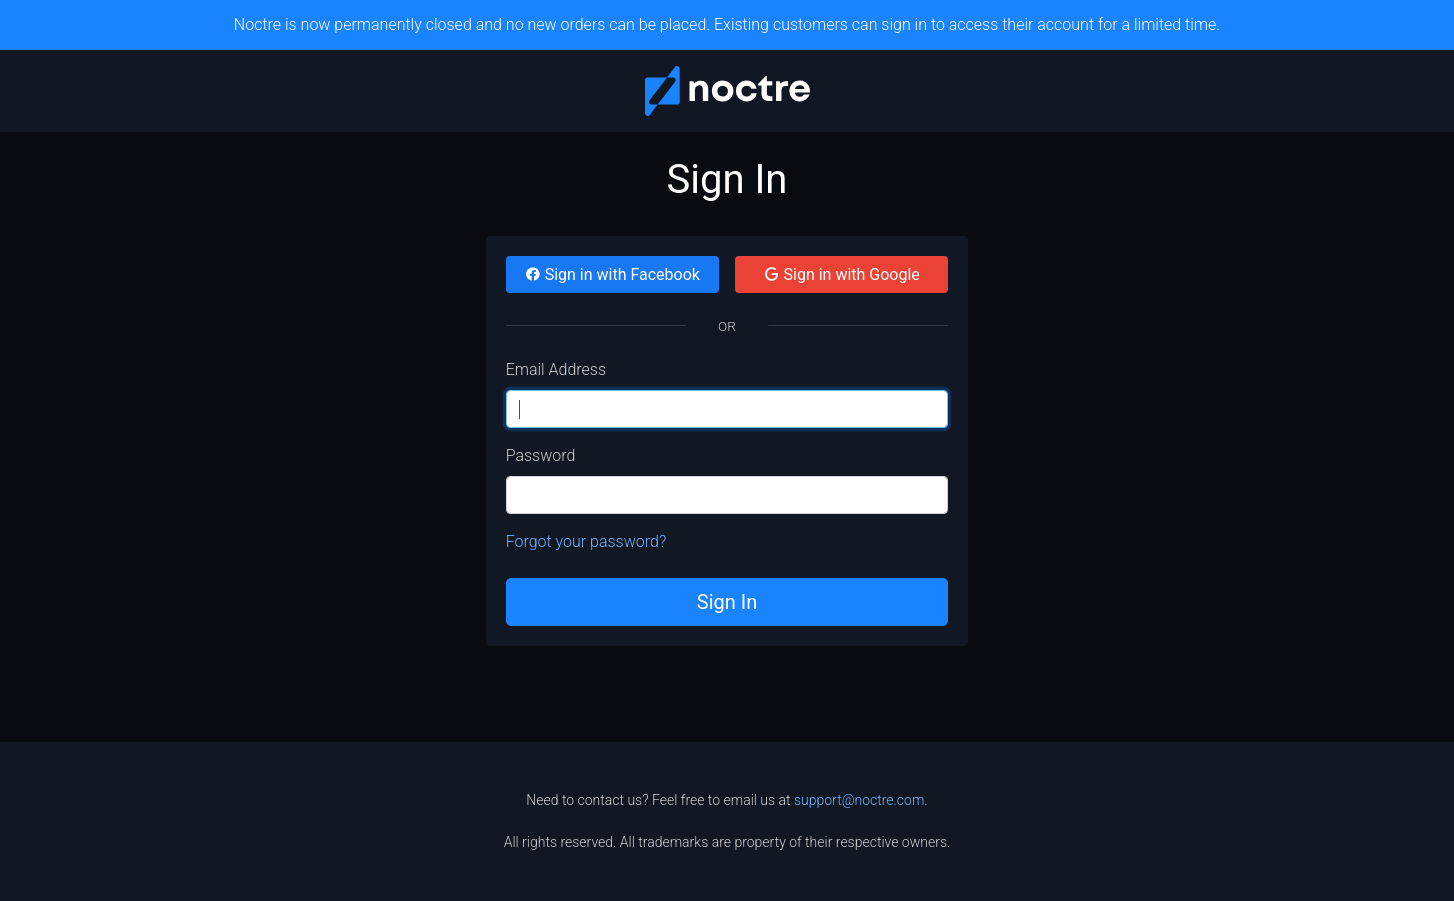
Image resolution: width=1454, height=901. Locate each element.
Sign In (727, 602)
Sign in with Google (842, 274)
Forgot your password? (586, 541)
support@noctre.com (859, 800)
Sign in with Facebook (612, 274)
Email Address (556, 369)
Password (541, 455)
